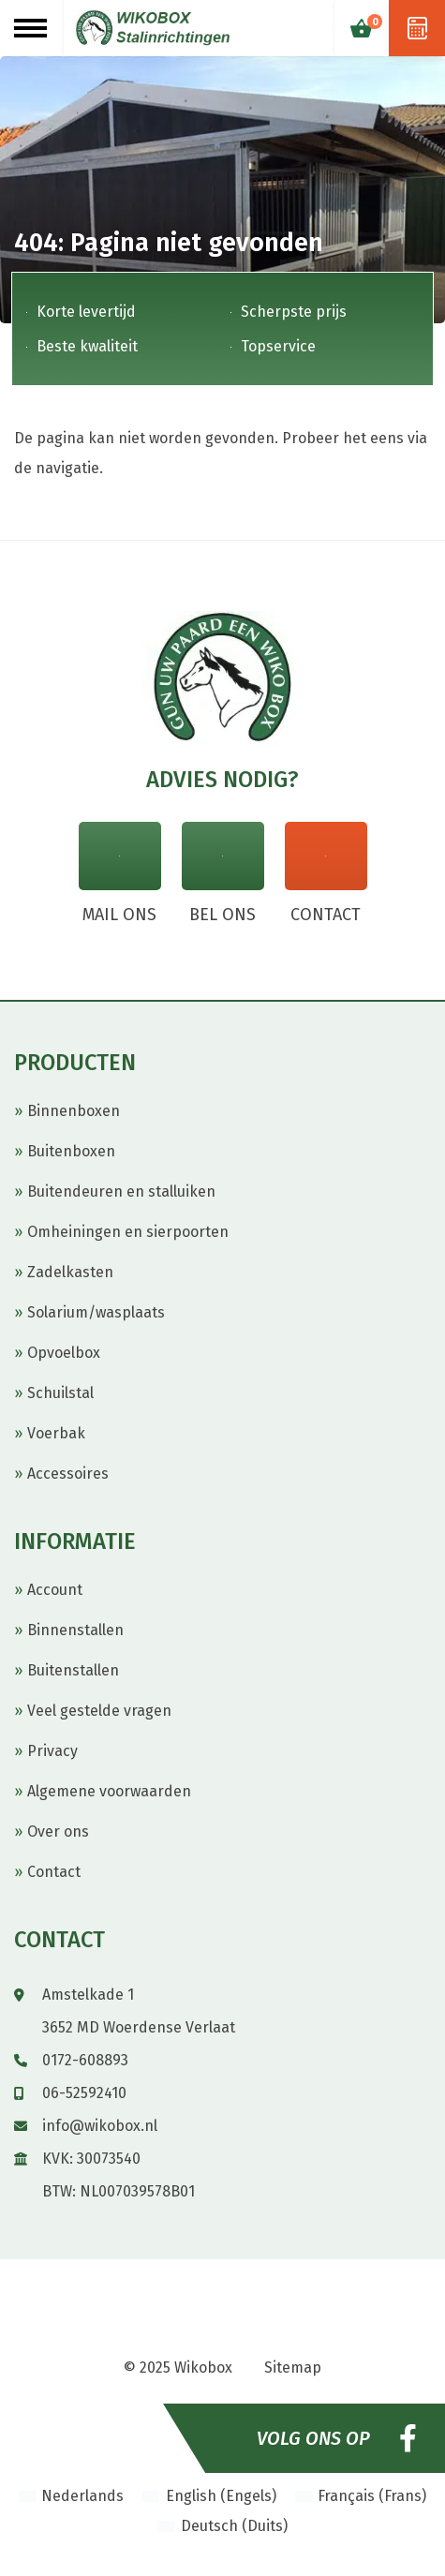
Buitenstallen (73, 1670)
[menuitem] (71, 2496)
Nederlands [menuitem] (82, 2496)
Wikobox (203, 2367)
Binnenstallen (75, 1630)
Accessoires (68, 1473)
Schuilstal (60, 1393)
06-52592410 (84, 2093)
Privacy (52, 1751)
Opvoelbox (63, 1353)
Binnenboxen (73, 1111)
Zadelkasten (70, 1272)
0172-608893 (85, 2060)
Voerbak (56, 1433)
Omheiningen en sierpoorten (128, 1232)
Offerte (417, 28)
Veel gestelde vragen (99, 1711)
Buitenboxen (71, 1151)
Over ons (58, 1831)
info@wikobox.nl (99, 2126)
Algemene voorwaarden (109, 1791)
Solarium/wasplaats (96, 1312)
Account (54, 1590)
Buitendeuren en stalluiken (121, 1191)
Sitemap (292, 2367)
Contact (54, 1872)
